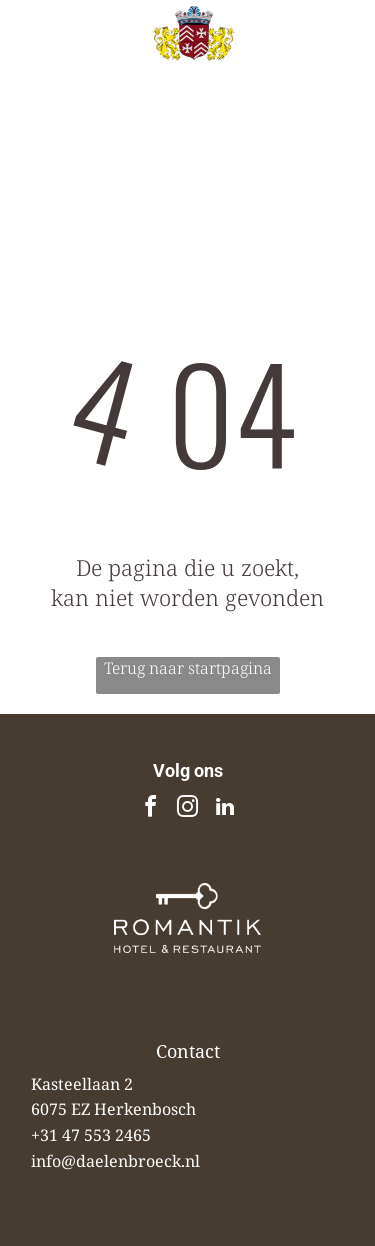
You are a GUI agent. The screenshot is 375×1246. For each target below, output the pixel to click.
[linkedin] (225, 809)
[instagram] (188, 809)
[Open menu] (336, 57)
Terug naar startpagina (188, 668)
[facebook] (151, 809)
